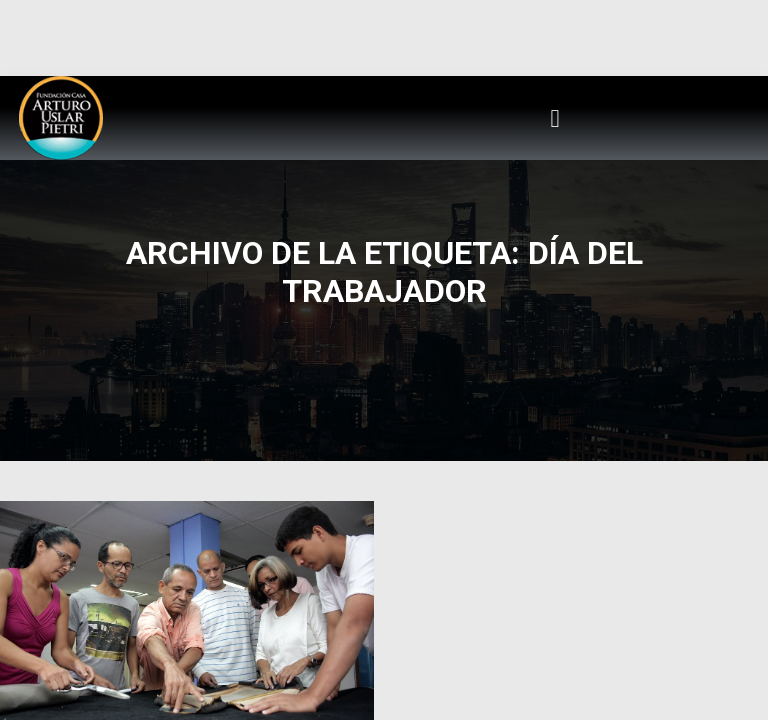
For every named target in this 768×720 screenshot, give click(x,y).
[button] (555, 118)
